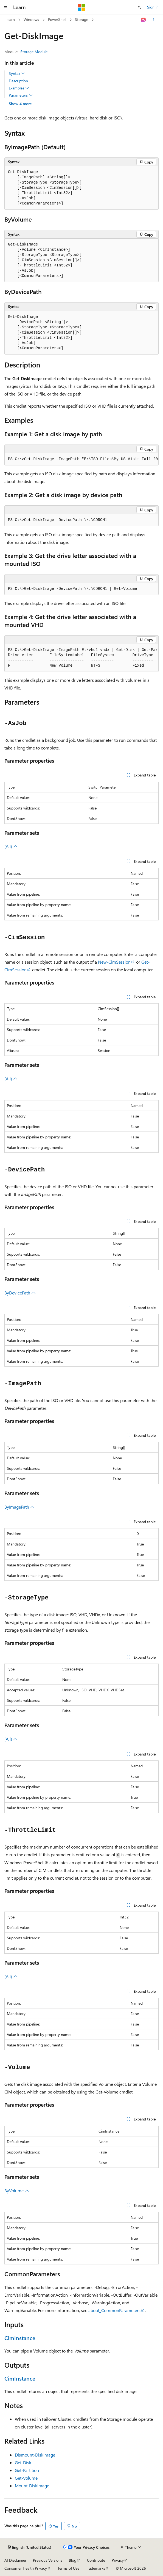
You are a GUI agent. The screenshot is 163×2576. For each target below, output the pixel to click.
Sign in (153, 7)
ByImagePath (19, 1507)
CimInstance (19, 2337)
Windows (31, 19)
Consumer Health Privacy (25, 2568)
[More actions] (154, 19)
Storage (81, 19)
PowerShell (57, 19)
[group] (81, 459)
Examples (19, 88)
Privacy (118, 2560)
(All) (11, 846)
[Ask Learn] (143, 19)
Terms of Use (68, 2568)
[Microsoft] (81, 7)
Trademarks (95, 2568)
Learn (10, 19)
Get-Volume (26, 2478)
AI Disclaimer (15, 2560)
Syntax (17, 73)
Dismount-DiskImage (35, 2455)
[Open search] (139, 7)
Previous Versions (47, 2560)
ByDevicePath (20, 1293)
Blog (72, 2560)
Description (18, 80)
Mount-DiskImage (32, 2485)
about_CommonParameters (114, 2310)
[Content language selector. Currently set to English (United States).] (29, 2547)
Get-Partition (27, 2470)
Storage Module (33, 51)
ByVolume (16, 2190)
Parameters (21, 95)
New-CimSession (114, 962)
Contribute (96, 2560)
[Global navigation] (5, 7)
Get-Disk (23, 2462)
